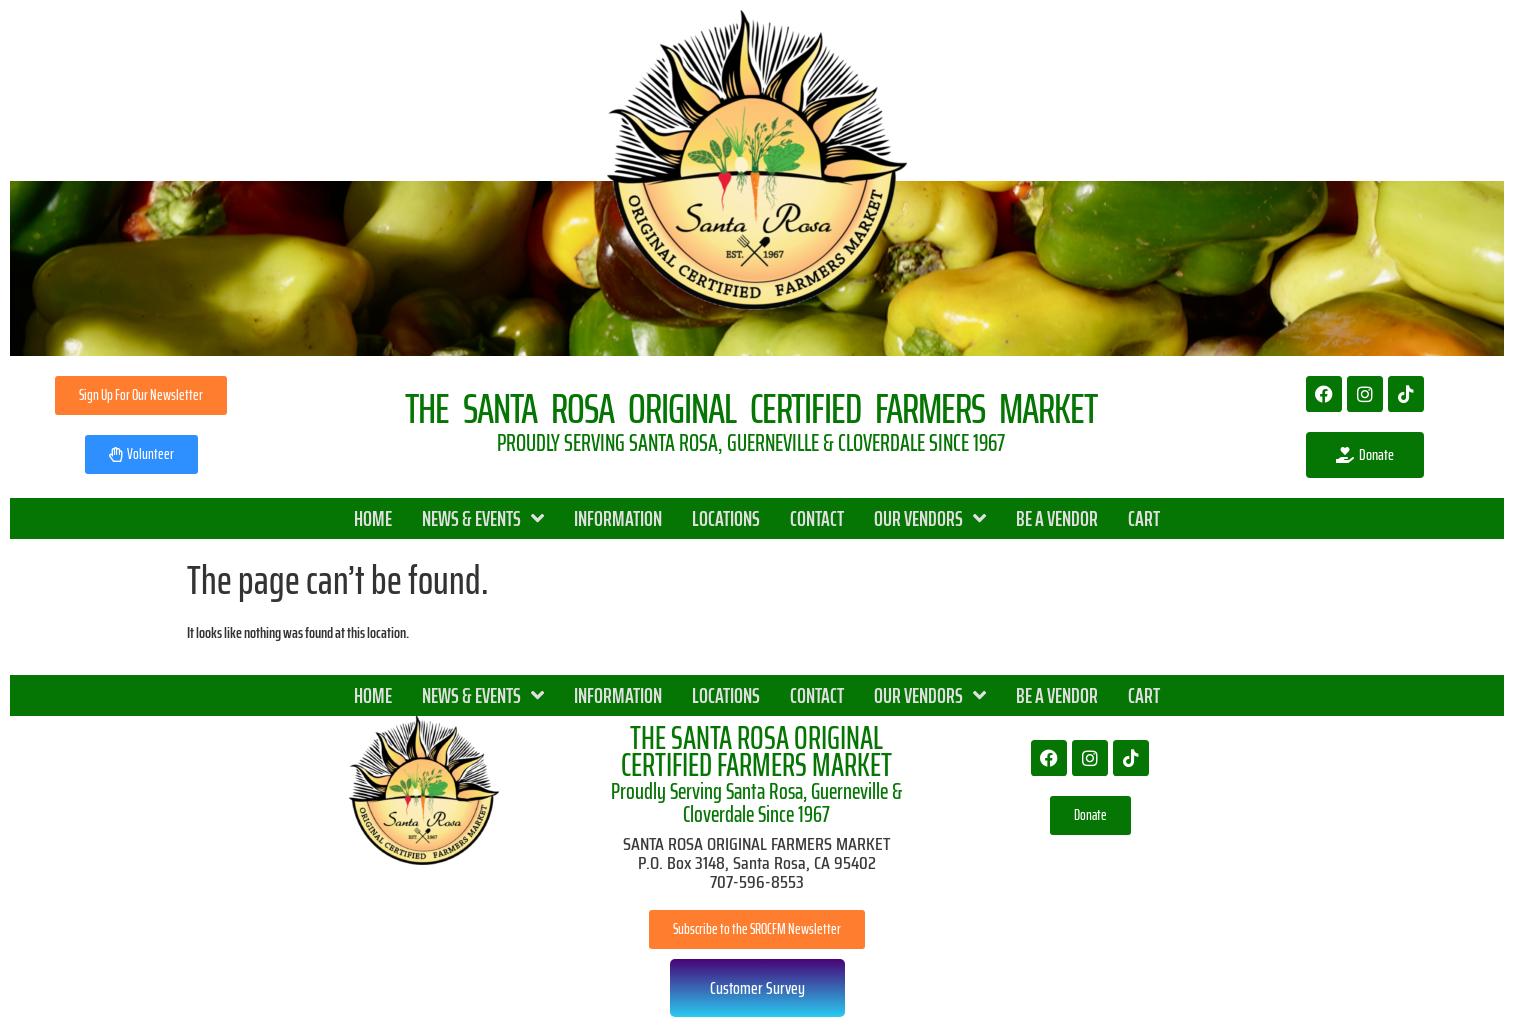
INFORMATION (618, 518)
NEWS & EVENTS (483, 518)
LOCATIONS (726, 518)
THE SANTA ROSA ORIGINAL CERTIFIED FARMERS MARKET (756, 751)
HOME (373, 518)
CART (1144, 518)
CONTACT (817, 518)
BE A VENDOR (1057, 518)
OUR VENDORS (930, 518)
